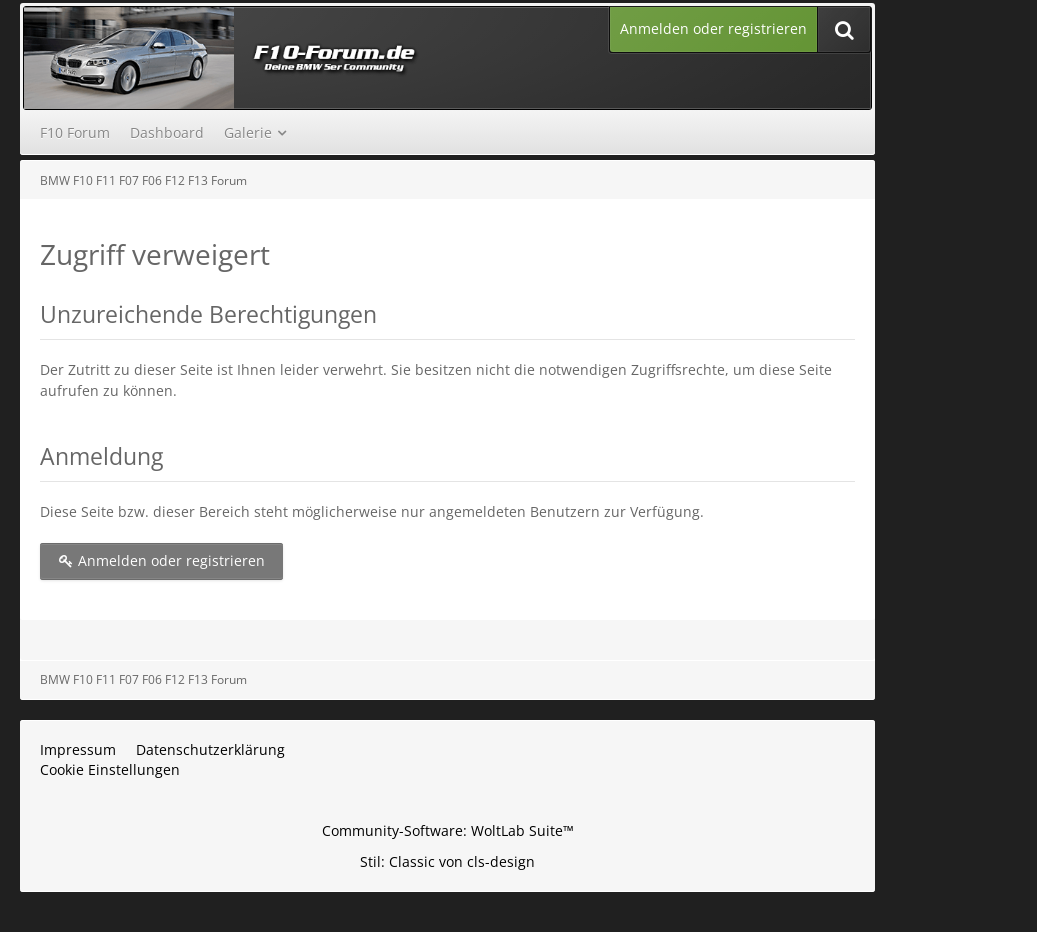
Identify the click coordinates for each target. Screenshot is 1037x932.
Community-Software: (448, 830)
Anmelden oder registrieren (713, 28)
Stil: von (447, 861)
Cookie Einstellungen (110, 769)
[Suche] (844, 29)
